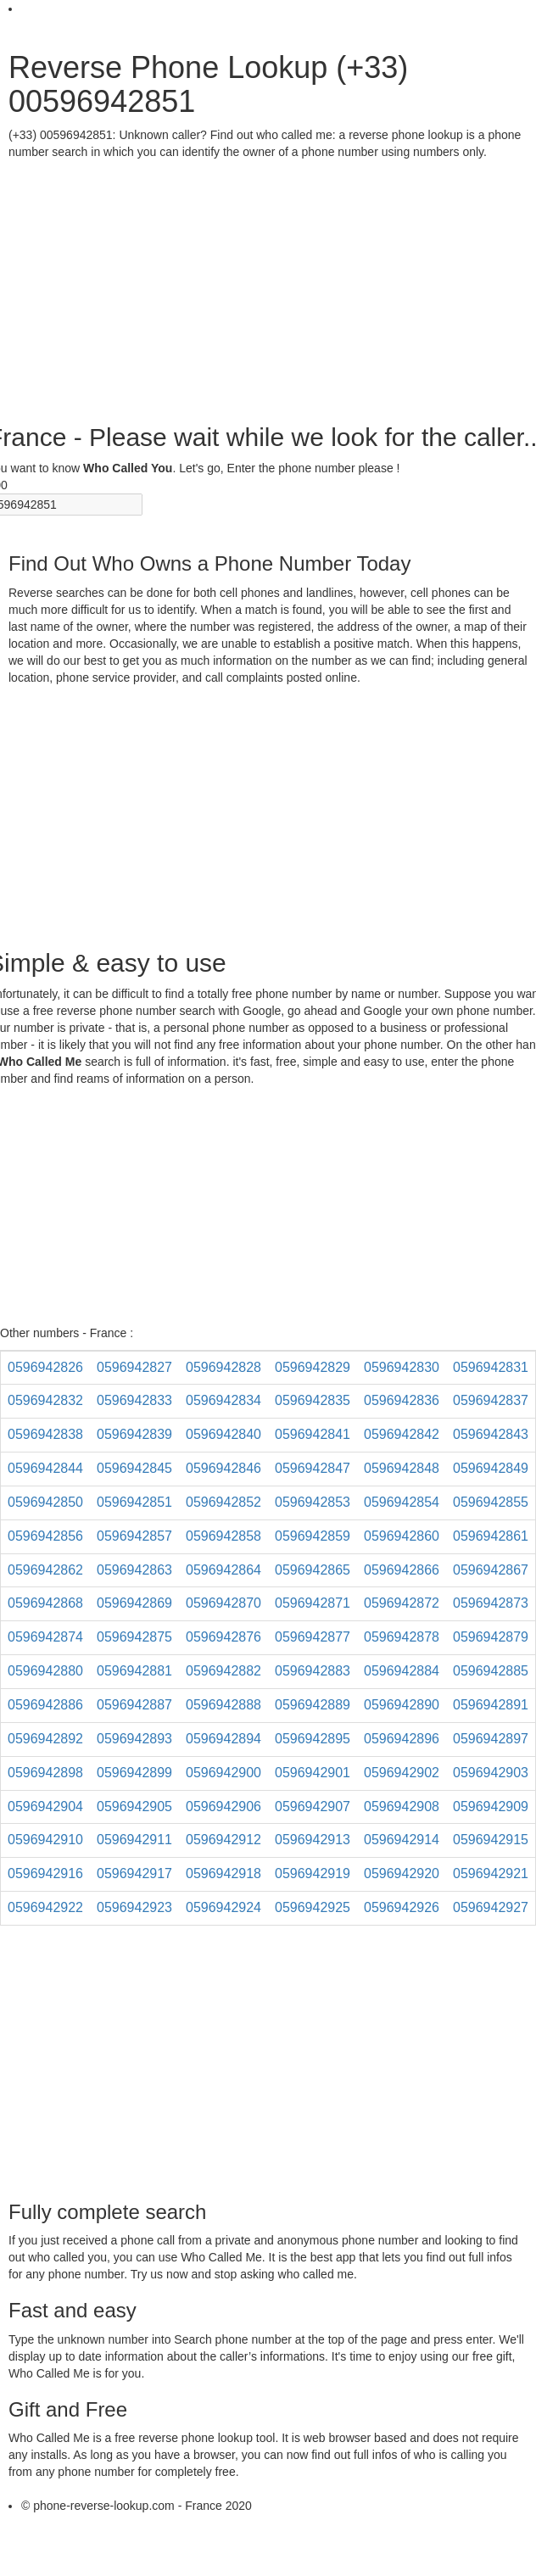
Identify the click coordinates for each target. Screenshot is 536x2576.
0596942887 (134, 1705)
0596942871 (312, 1603)
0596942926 (401, 1907)
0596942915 (490, 1839)
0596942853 (312, 1502)
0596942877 (312, 1637)
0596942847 (312, 1468)
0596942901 (312, 1772)
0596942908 (401, 1806)
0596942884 (401, 1671)
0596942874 (45, 1637)
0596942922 (45, 1907)
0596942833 (134, 1400)
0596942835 (312, 1400)
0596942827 (134, 1367)
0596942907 (312, 1806)
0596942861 (490, 1536)
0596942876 (223, 1637)
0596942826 (45, 1367)
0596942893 (134, 1738)
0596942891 (490, 1705)
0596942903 (490, 1772)
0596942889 (312, 1705)
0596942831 (490, 1367)
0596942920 (401, 1873)
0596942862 (45, 1570)
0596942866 (401, 1570)
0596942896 (401, 1738)
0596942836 (401, 1400)
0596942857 (134, 1536)
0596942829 (312, 1367)
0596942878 (401, 1637)
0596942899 (134, 1772)
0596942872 (401, 1603)
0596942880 (45, 1671)
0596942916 (45, 1873)
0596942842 (401, 1434)
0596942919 (312, 1873)
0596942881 (134, 1671)
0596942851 (134, 1502)
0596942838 (45, 1434)
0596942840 (223, 1434)
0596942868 (45, 1603)
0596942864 (223, 1570)
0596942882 (223, 1671)
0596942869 (134, 1603)
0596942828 (223, 1367)
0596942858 (223, 1536)
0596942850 (45, 1502)
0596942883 (312, 1671)
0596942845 (134, 1468)
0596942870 (223, 1603)
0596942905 (134, 1806)
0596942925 (312, 1907)
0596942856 (45, 1536)
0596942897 (490, 1738)
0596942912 (223, 1839)
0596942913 (312, 1839)
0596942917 (134, 1873)
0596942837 (490, 1400)
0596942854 (401, 1502)
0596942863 (134, 1570)
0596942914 (401, 1839)
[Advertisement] (261, 287)
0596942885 (490, 1671)
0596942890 (401, 1705)
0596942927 (490, 1907)
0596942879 (490, 1637)
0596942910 (45, 1839)
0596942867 (490, 1570)
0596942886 (45, 1705)
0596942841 (312, 1434)
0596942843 (490, 1434)
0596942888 (223, 1705)
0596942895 (312, 1738)
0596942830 (401, 1367)
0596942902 (401, 1772)
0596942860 (401, 1536)
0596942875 (134, 1637)
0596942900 (223, 1772)
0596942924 (223, 1907)
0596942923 (134, 1907)
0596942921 (490, 1873)
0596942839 (134, 1434)
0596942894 (223, 1738)
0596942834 (223, 1400)
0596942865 (312, 1570)
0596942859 (312, 1536)
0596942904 (45, 1806)
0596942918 (223, 1873)
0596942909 (490, 1806)
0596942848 (401, 1468)
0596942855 (490, 1502)
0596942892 (45, 1738)
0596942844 (45, 1468)
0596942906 (223, 1806)
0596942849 (490, 1468)
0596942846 (223, 1468)
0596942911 (134, 1839)
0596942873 (490, 1603)
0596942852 (223, 1502)
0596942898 (45, 1772)
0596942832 (45, 1400)
